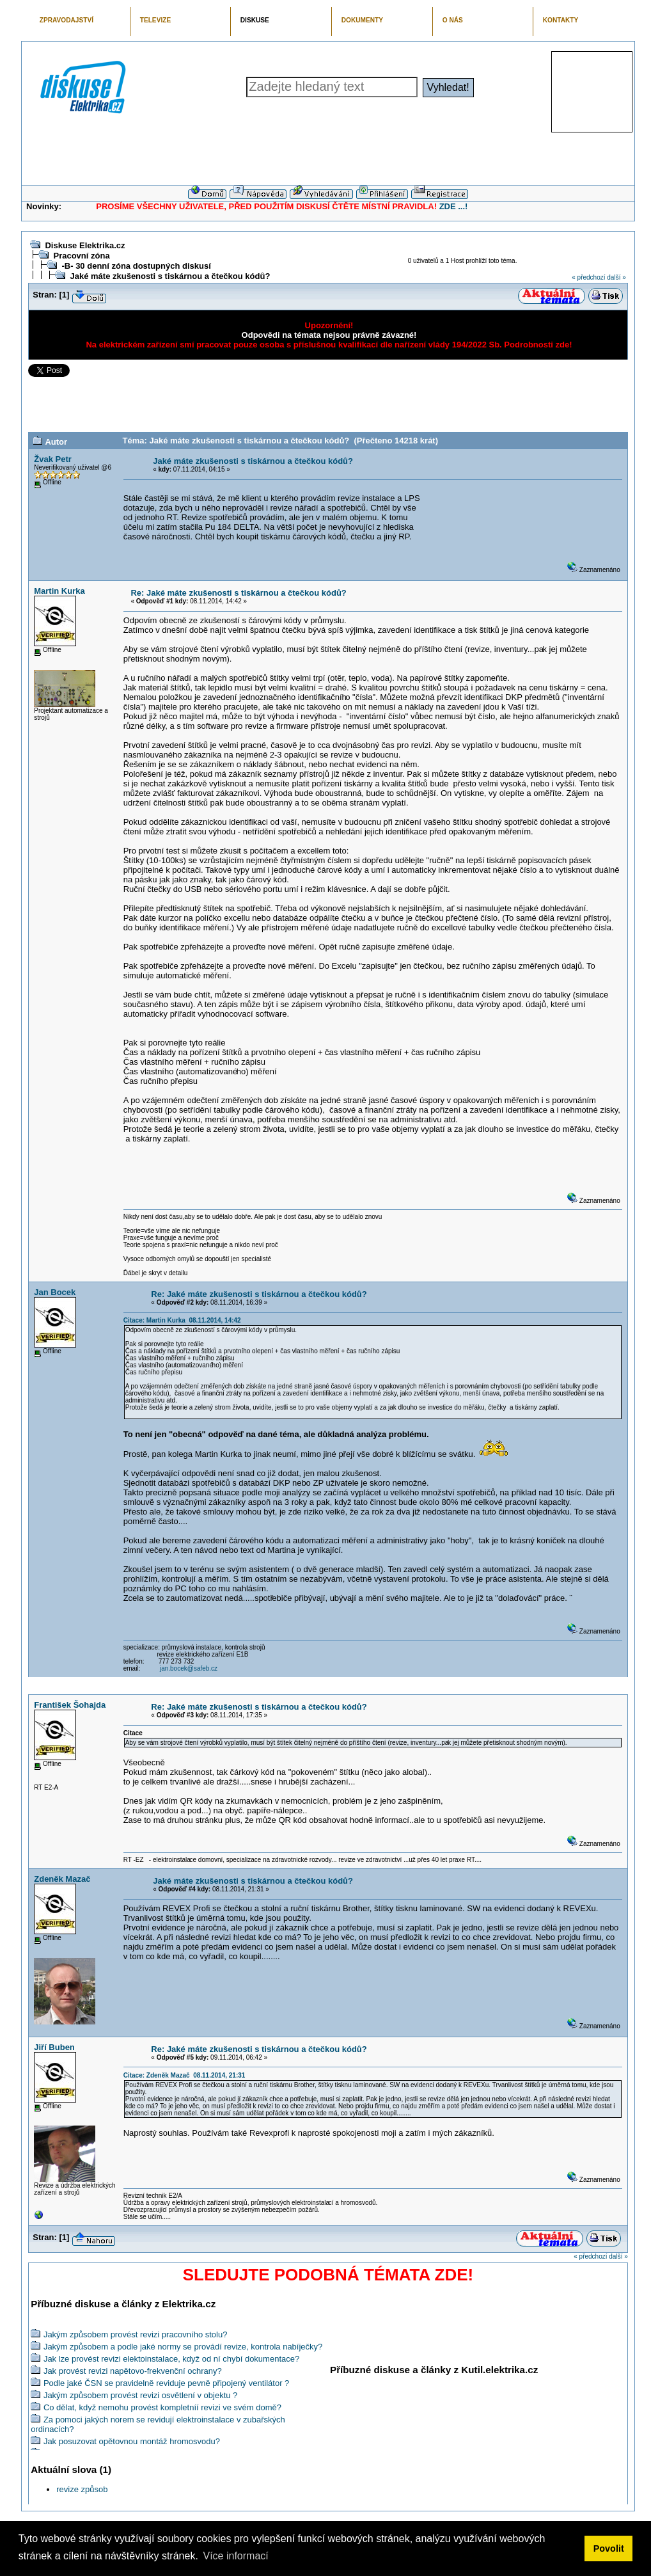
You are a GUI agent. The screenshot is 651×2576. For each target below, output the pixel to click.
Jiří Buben (54, 2047)
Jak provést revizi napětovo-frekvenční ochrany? (132, 2371)
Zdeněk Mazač (62, 1879)
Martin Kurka (59, 591)
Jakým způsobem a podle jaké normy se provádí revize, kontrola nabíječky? (182, 2346)
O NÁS (453, 20)
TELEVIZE (155, 20)
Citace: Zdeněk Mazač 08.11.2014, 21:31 (184, 2075)
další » (616, 277)
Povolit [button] (608, 2548)
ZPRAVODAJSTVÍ (66, 20)
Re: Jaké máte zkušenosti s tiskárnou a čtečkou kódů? (238, 593)
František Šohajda (70, 1705)
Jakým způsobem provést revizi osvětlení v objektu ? (140, 2395)
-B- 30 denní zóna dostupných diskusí (135, 266)
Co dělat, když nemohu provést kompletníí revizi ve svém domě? (162, 2407)
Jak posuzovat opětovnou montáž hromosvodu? (131, 2441)
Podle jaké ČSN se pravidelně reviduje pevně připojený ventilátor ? (166, 2383)
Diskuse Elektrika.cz (85, 245)
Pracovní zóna (81, 255)
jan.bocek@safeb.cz (188, 1668)
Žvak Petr (53, 459)
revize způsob (81, 2489)
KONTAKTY (561, 20)
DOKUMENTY (362, 20)
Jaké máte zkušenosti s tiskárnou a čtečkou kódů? (170, 276)
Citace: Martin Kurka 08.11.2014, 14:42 (182, 1320)
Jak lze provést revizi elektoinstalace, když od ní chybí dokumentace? (171, 2359)
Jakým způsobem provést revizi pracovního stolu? (135, 2334)
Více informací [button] (235, 2555)
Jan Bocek (54, 1292)
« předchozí (588, 277)
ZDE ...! (453, 206)
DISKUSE (254, 20)
